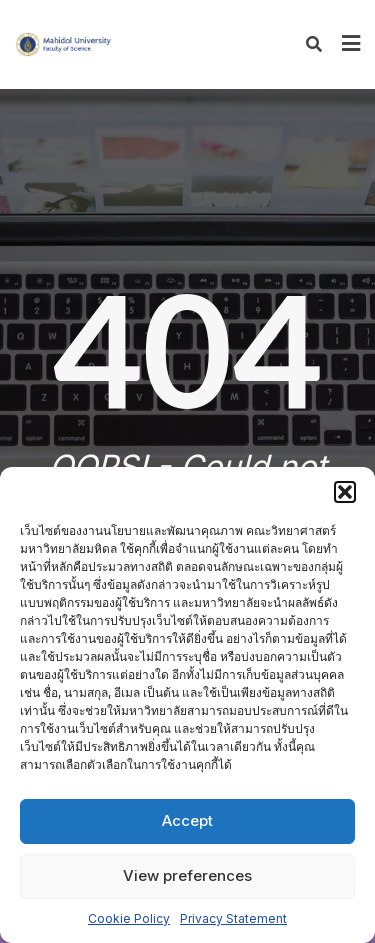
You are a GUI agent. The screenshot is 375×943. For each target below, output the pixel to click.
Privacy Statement (233, 918)
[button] (345, 492)
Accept (187, 820)
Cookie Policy (129, 918)
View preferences (187, 875)
